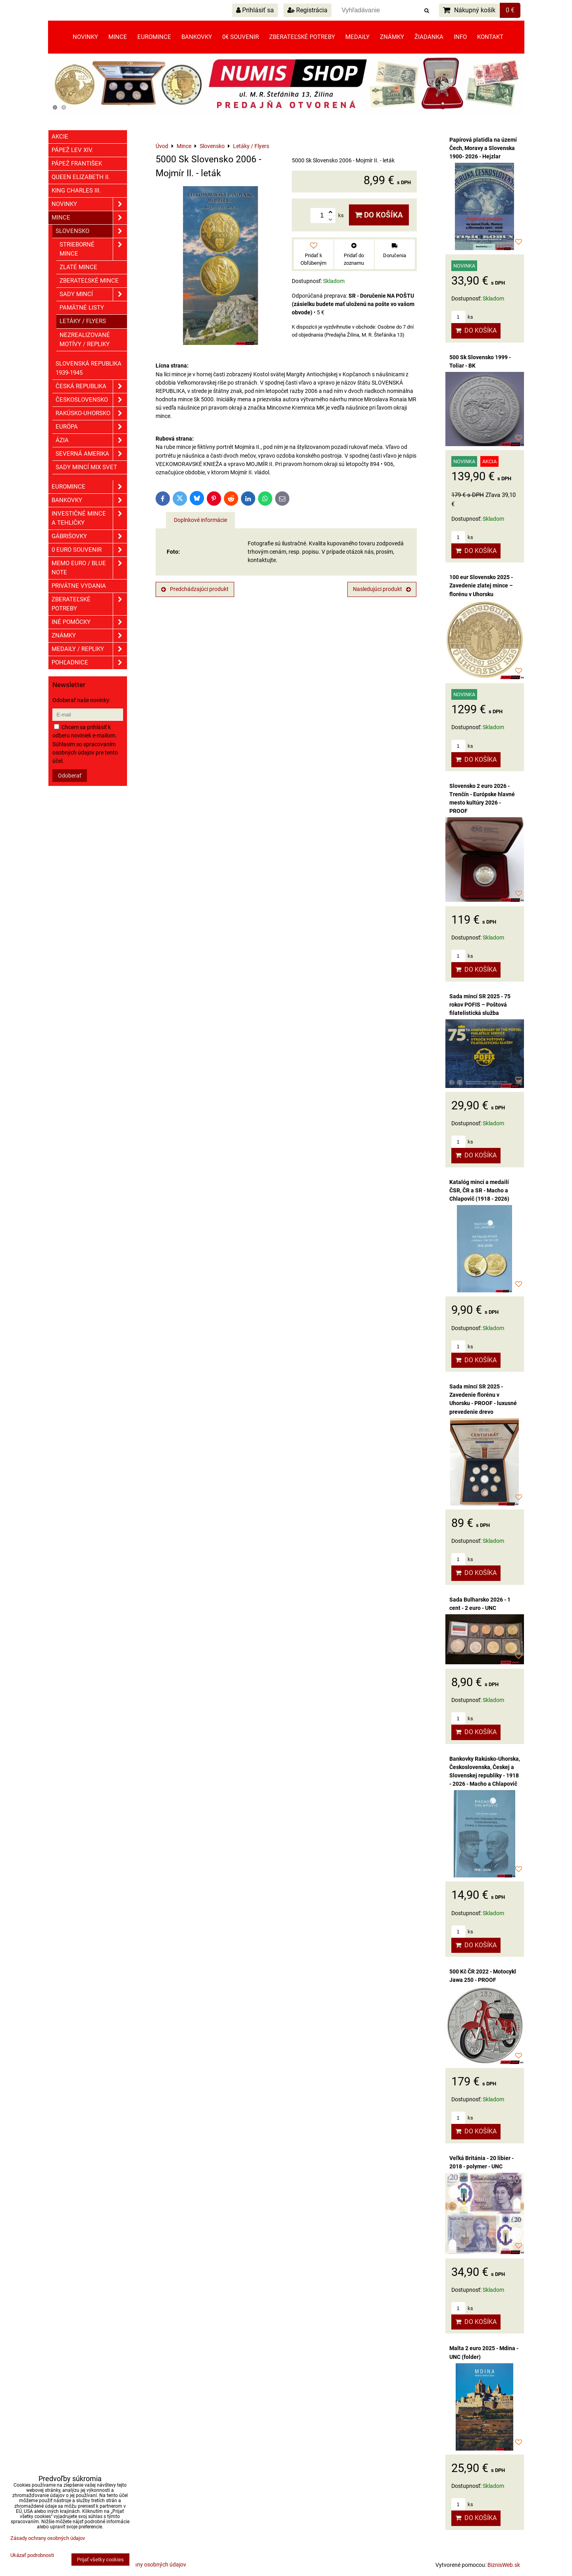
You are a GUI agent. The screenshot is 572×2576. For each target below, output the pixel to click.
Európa (91, 426)
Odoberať (69, 775)
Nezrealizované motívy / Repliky (85, 339)
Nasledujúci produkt (382, 589)
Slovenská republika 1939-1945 (88, 368)
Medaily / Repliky (89, 649)
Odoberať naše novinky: (81, 700)
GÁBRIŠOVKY (89, 536)
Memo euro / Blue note (89, 568)
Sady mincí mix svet (86, 467)
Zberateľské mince (89, 280)
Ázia (91, 440)
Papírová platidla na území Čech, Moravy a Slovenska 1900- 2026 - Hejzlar (483, 148)
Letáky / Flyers (83, 321)
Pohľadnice (89, 662)
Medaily (357, 36)
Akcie (60, 136)
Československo (91, 399)
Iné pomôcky (89, 622)
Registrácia (307, 10)
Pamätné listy (82, 307)
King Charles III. (76, 190)
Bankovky (196, 36)
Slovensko (91, 231)
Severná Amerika (91, 453)
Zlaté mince (78, 267)
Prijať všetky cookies (100, 2560)
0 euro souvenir (89, 549)
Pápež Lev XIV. (72, 150)
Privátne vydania (79, 585)
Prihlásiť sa (255, 10)
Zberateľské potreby (302, 36)
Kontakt (490, 36)
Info (460, 36)
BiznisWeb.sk (503, 2565)
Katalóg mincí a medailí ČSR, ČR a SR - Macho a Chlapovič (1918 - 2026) (479, 1190)
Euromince (154, 36)
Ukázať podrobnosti (32, 2555)
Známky (392, 36)
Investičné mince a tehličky (89, 518)
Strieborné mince (93, 249)
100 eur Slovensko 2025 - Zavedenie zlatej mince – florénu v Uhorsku (481, 585)
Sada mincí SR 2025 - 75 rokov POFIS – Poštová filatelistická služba (479, 1004)
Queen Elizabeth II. (81, 177)
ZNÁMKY (89, 635)
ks (462, 317)
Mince (117, 36)
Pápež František (77, 163)
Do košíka (379, 214)
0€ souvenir (240, 36)
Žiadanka (428, 36)
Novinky (85, 36)
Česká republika (91, 386)
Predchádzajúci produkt (195, 589)
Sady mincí (93, 294)
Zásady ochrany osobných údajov (144, 2564)
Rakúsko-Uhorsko (91, 413)
